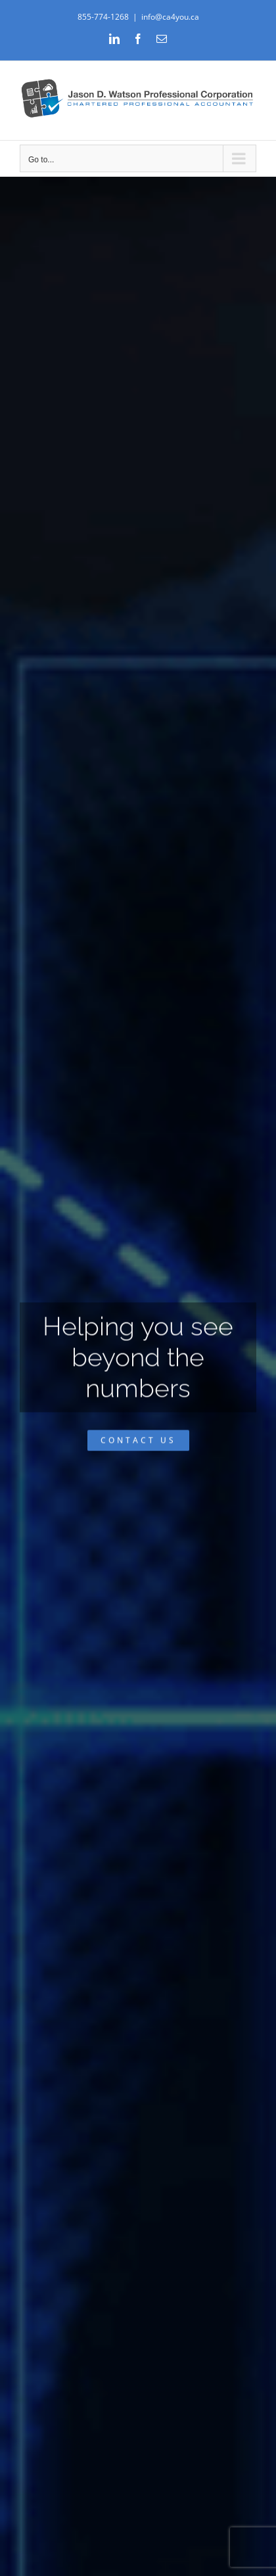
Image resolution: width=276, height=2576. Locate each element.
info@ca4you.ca (170, 16)
